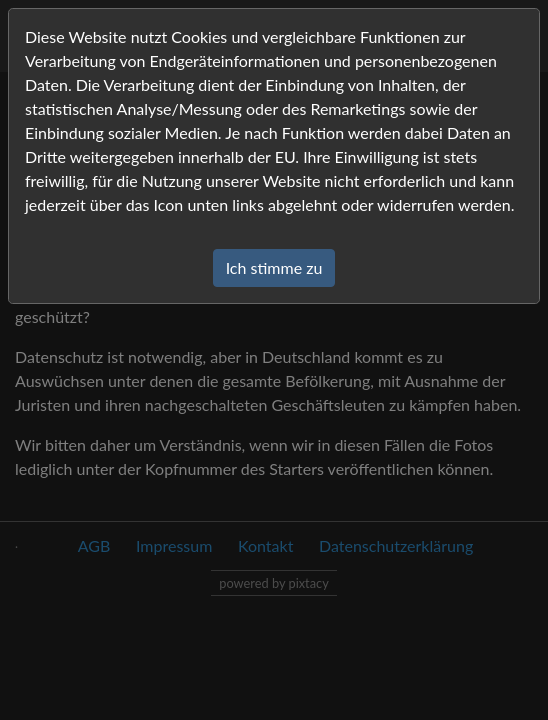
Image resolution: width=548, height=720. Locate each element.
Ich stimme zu (274, 267)
